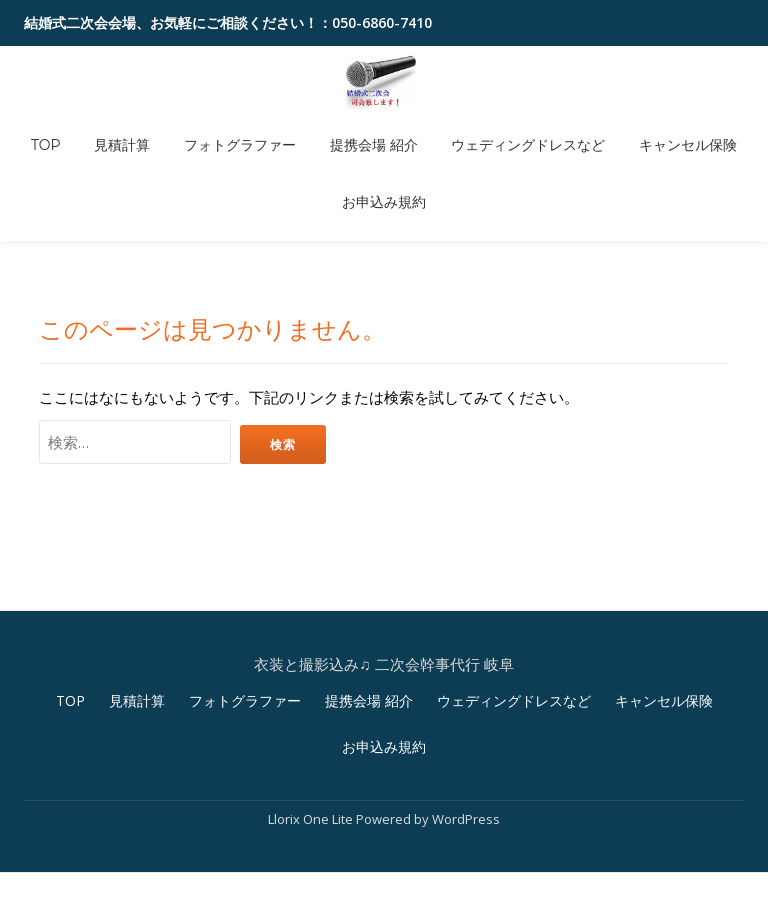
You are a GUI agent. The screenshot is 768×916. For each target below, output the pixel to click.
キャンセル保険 (653, 130)
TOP (81, 130)
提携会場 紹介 (367, 130)
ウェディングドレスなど (507, 130)
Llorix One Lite (312, 778)
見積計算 (144, 130)
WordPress (466, 778)
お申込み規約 (384, 158)
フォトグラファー (247, 130)
